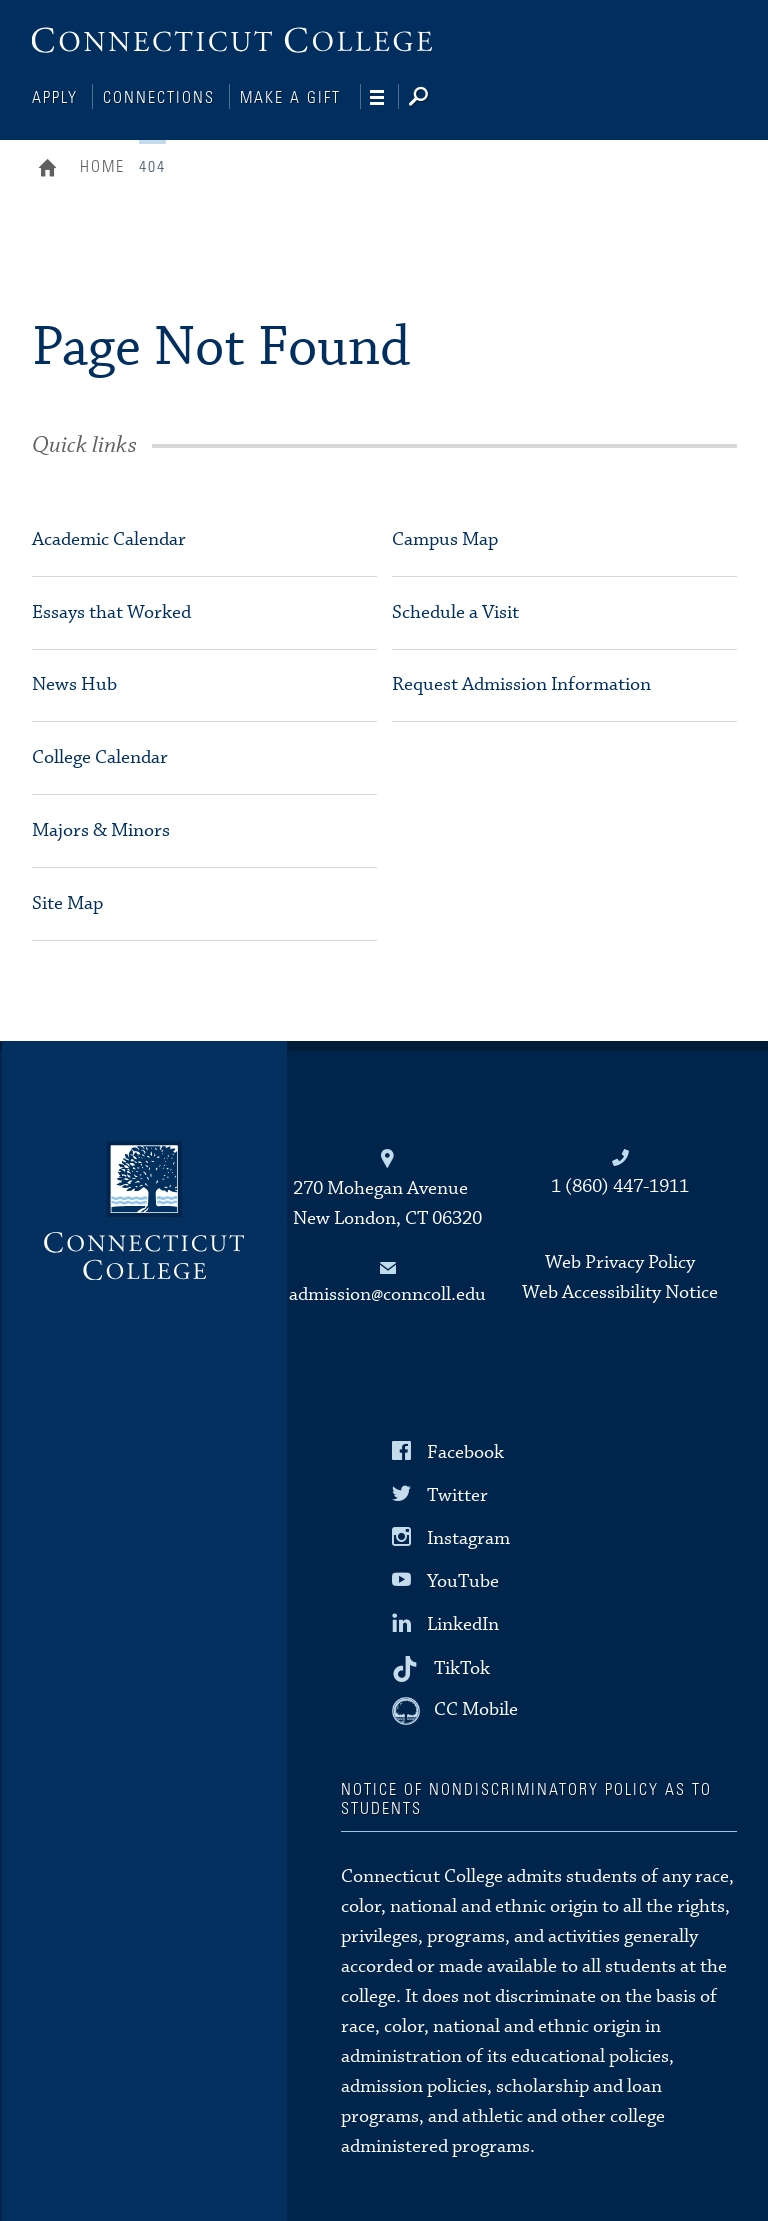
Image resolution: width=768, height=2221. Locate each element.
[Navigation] (384, 98)
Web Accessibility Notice (620, 1290)
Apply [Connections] (55, 98)
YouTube (463, 1579)
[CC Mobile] (455, 1709)
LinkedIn (463, 1622)
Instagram (468, 1536)
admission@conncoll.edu (387, 1292)
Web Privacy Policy (620, 1260)
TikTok (462, 1665)
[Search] (434, 98)
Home (52, 168)
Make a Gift (290, 98)
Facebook (465, 1449)
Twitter (457, 1493)
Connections (159, 98)
